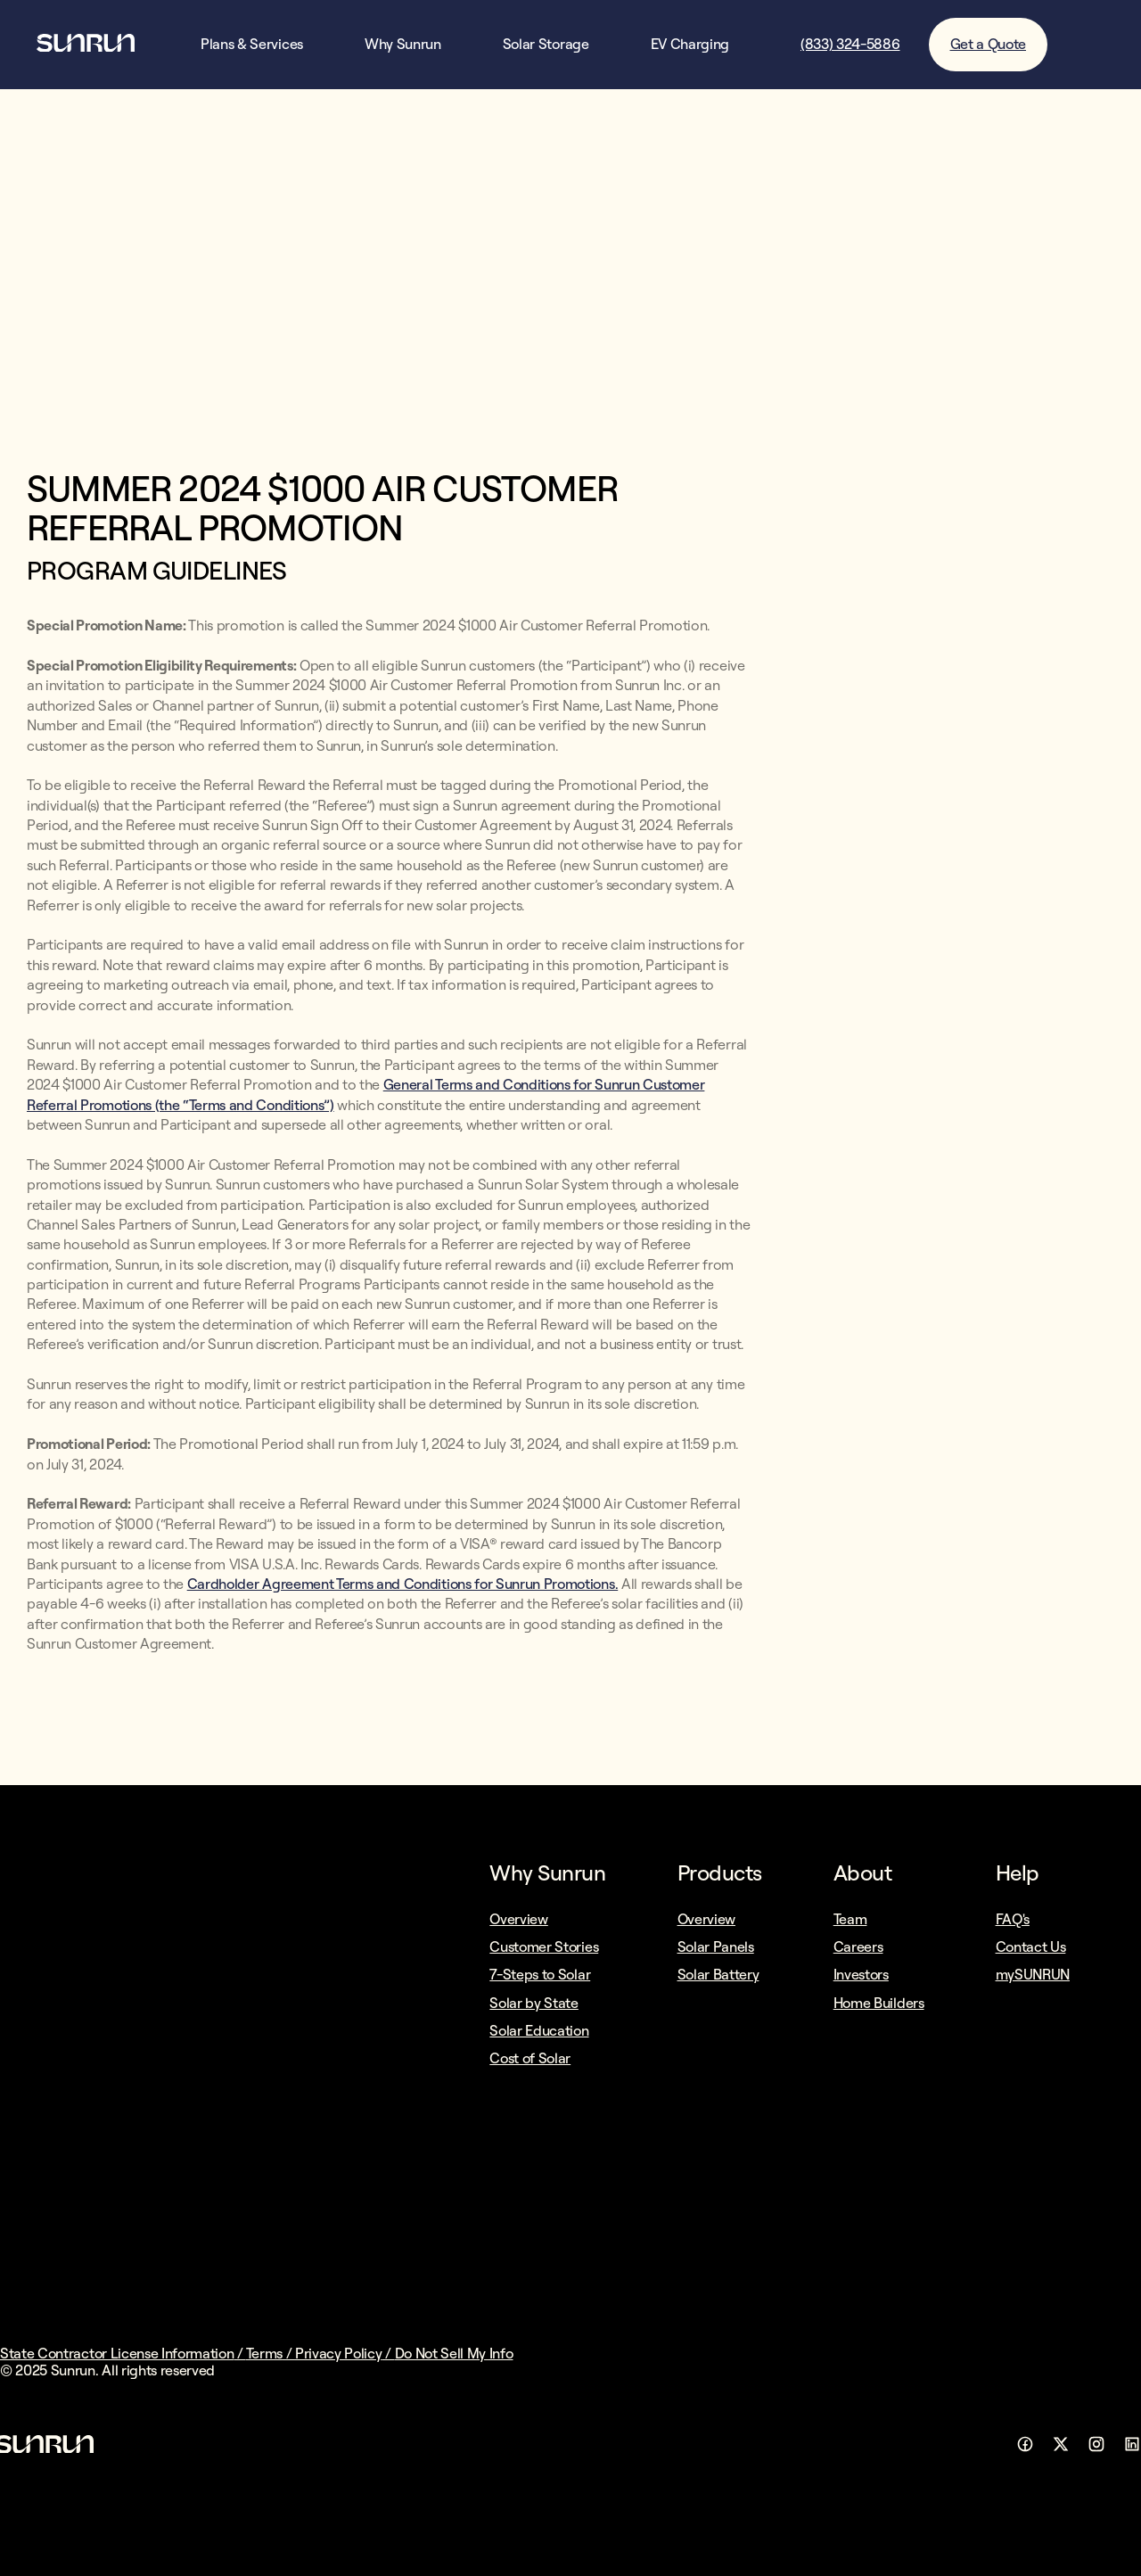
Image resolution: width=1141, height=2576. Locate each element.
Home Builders (878, 2003)
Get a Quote (988, 44)
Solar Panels (715, 1946)
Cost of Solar (529, 2058)
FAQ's (1013, 1919)
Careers (858, 1946)
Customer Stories (543, 1946)
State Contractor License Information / (123, 2353)
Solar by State (534, 2003)
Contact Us (1031, 1946)
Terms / (270, 2353)
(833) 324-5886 (850, 44)
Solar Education (538, 2030)
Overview (518, 1919)
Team (850, 1919)
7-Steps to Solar (539, 1974)
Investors (861, 1974)
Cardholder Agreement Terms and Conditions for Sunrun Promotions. (403, 1584)
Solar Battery (718, 1974)
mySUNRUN (1033, 1974)
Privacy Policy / (345, 2353)
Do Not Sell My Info (454, 2353)
